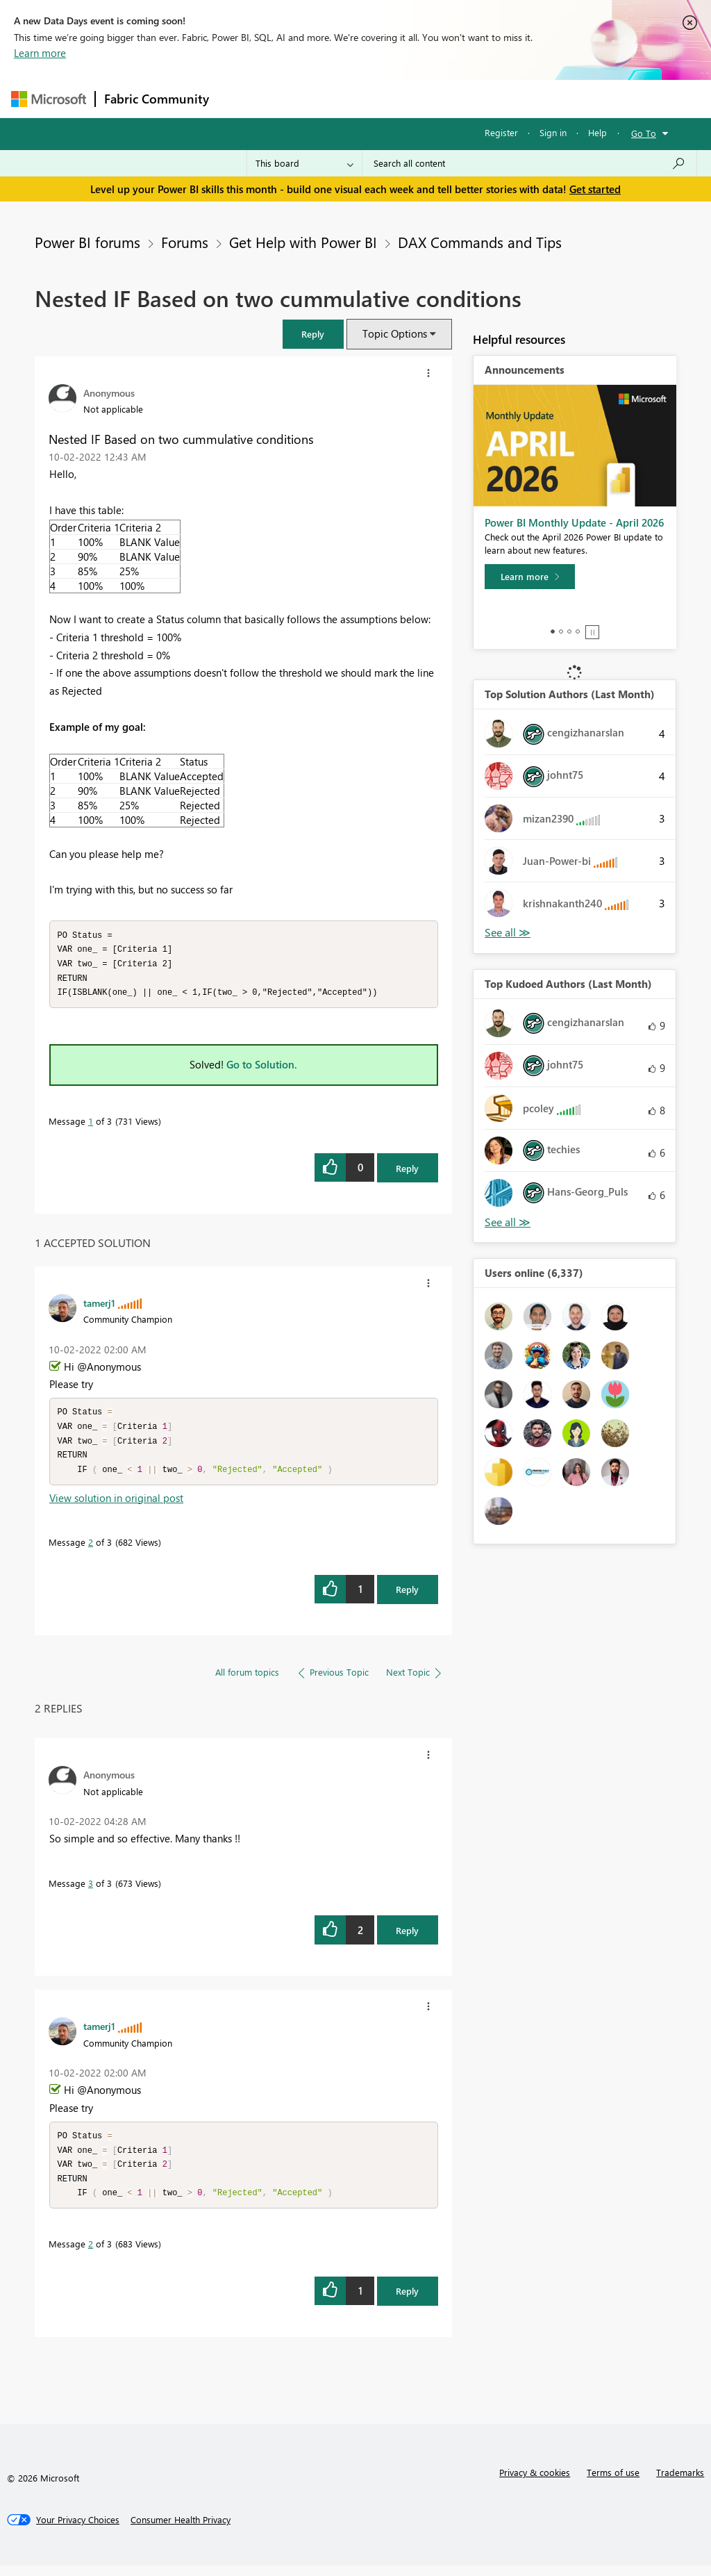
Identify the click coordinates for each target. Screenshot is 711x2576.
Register (501, 132)
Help (597, 132)
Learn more (40, 53)
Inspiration (302, 98)
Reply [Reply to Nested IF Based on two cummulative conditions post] (407, 1172)
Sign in (553, 132)
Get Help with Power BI (303, 241)
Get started (595, 189)
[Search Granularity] (304, 163)
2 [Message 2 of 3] (90, 1549)
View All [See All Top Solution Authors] (507, 933)
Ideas (358, 98)
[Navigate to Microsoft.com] (48, 99)
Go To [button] (643, 133)
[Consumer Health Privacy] (181, 2530)
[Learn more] (530, 576)
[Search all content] (529, 163)
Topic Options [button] (394, 333)
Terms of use (613, 2482)
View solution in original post (116, 1505)
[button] (313, 334)
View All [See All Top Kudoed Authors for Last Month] (507, 1222)
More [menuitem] (530, 98)
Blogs (482, 98)
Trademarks (680, 2482)
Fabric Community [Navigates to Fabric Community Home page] (156, 98)
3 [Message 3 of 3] (90, 1890)
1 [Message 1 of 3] (90, 1124)
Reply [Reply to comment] (407, 1596)
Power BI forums (87, 241)
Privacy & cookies (534, 2482)
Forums (241, 98)
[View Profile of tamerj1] (99, 1306)
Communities (420, 98)
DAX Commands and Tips (480, 241)
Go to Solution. (261, 1068)
